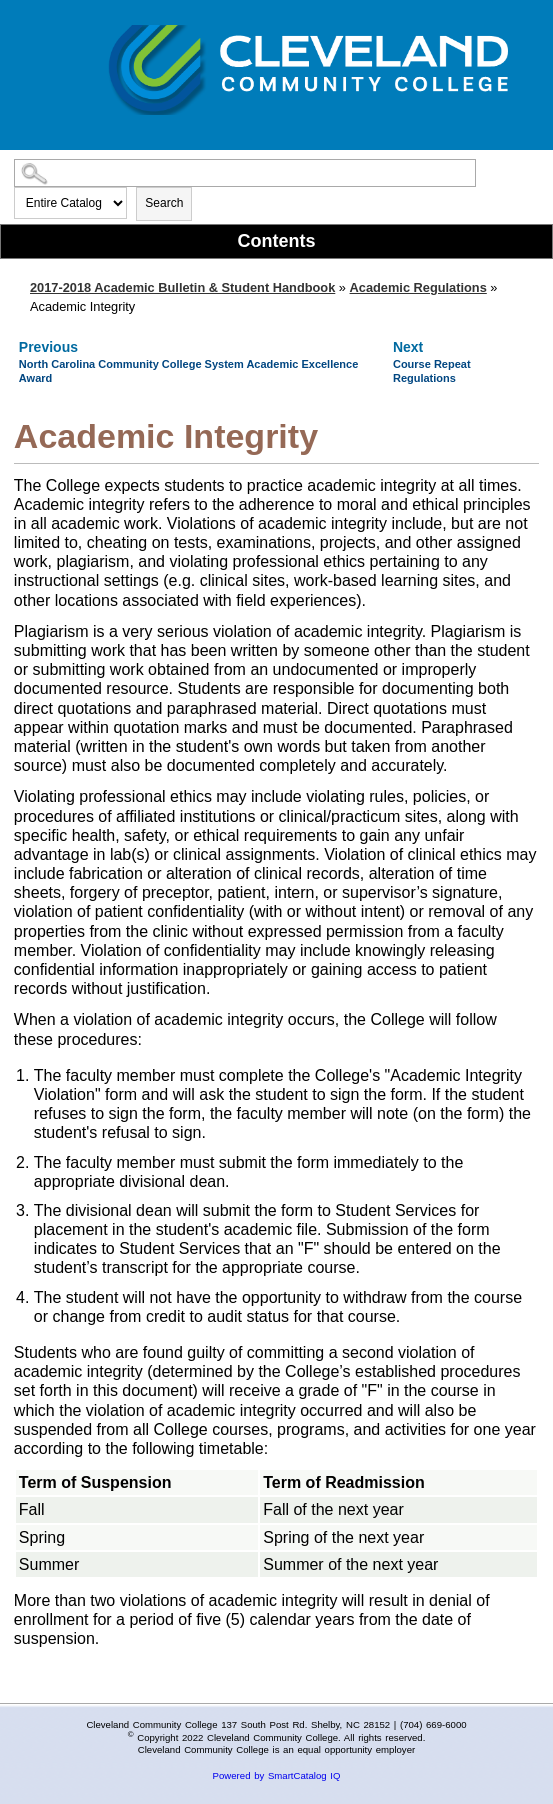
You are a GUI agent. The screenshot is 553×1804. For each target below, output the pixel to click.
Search (164, 203)
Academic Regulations (418, 287)
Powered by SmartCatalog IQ (277, 1775)
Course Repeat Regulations (432, 370)
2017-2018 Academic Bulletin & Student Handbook (182, 287)
